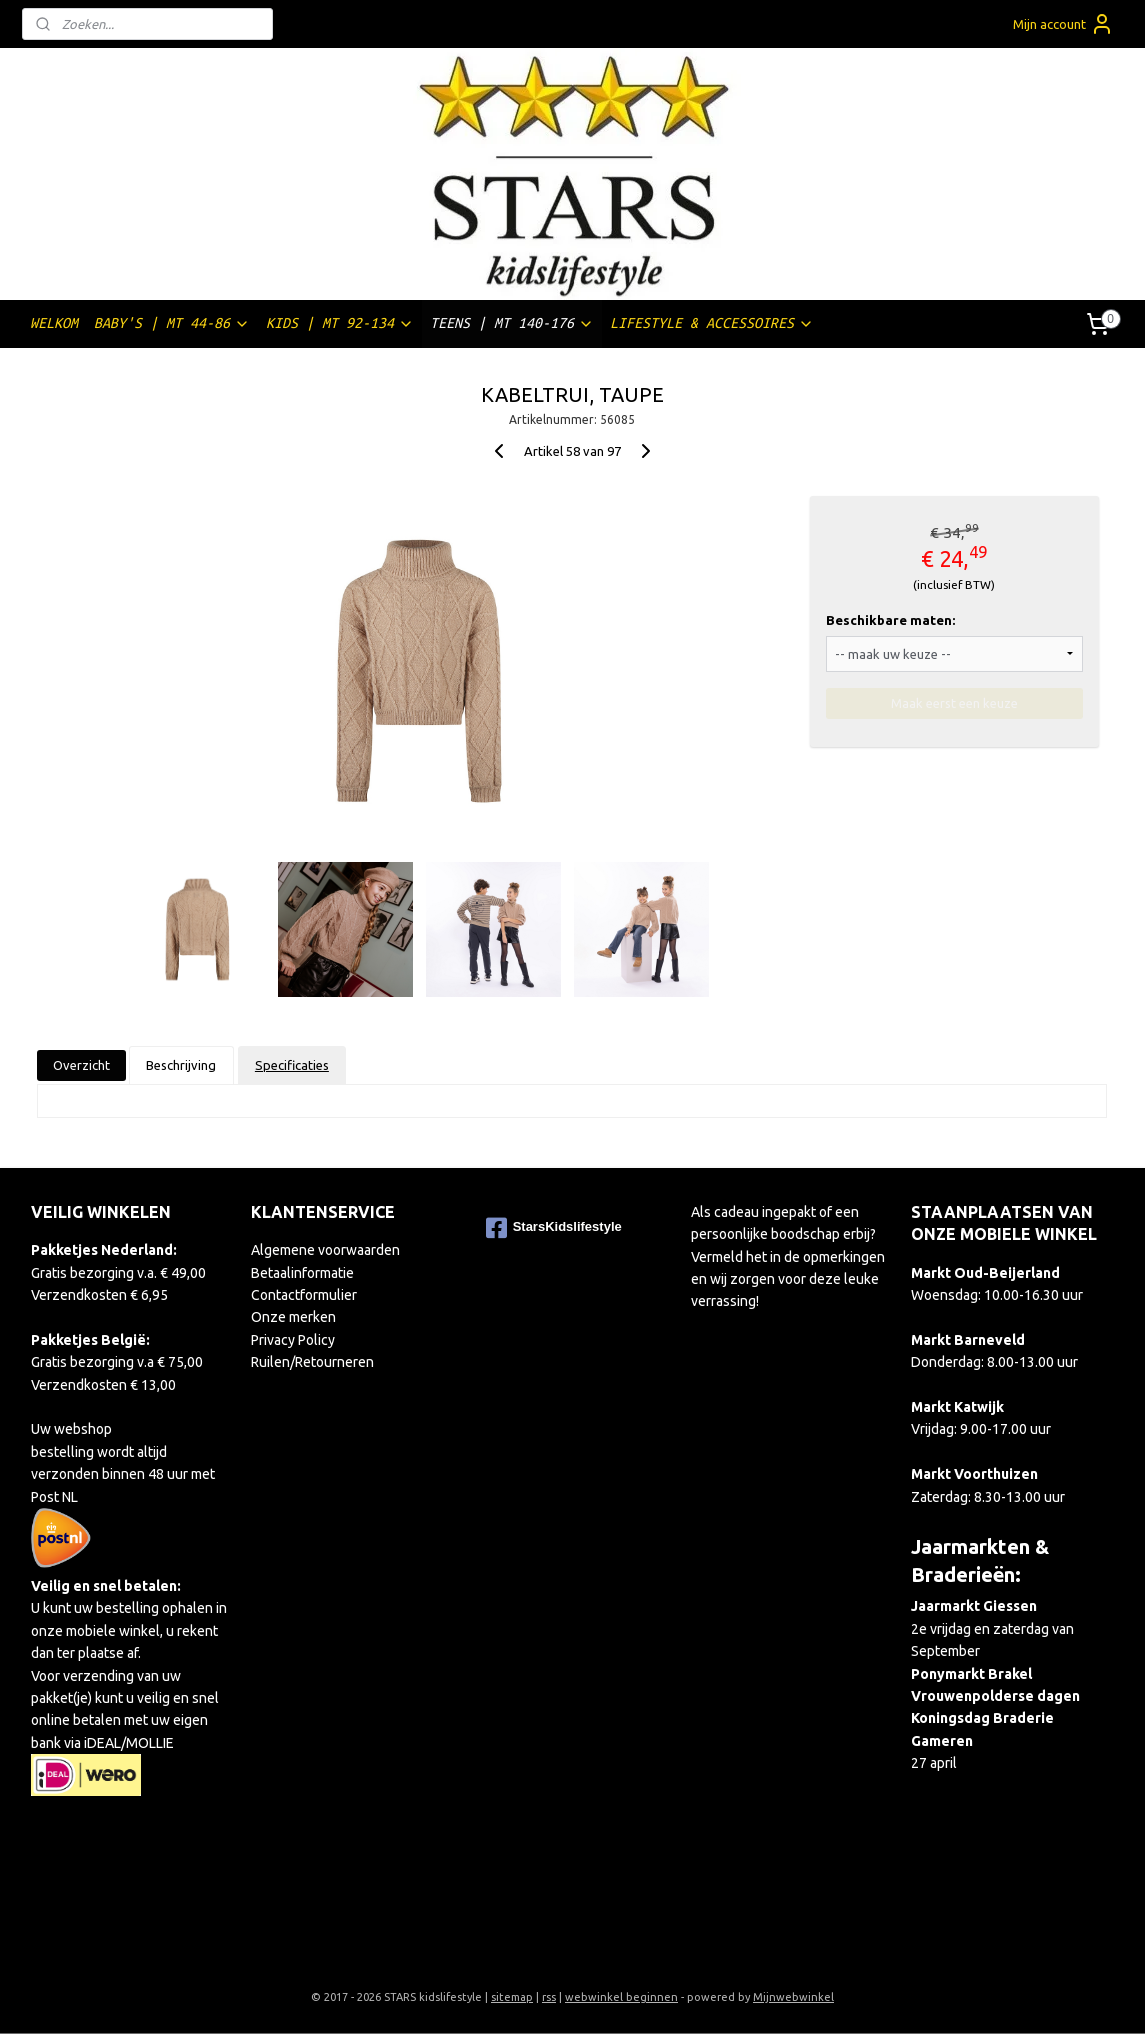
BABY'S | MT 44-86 (172, 323)
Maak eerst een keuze (954, 703)
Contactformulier (304, 1295)
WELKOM (54, 323)
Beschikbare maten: (890, 620)
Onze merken (293, 1317)
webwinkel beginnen (621, 1997)
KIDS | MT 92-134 (340, 323)
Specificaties (292, 1065)
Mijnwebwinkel (793, 1997)
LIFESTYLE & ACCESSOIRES (712, 323)
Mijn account (1063, 24)
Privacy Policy (293, 1340)
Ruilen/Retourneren (312, 1362)
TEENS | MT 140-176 (512, 323)
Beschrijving (182, 1065)
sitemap (512, 1997)
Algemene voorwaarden (325, 1250)
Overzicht (81, 1065)
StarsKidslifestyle (554, 1228)
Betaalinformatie (302, 1273)
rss (549, 1997)
